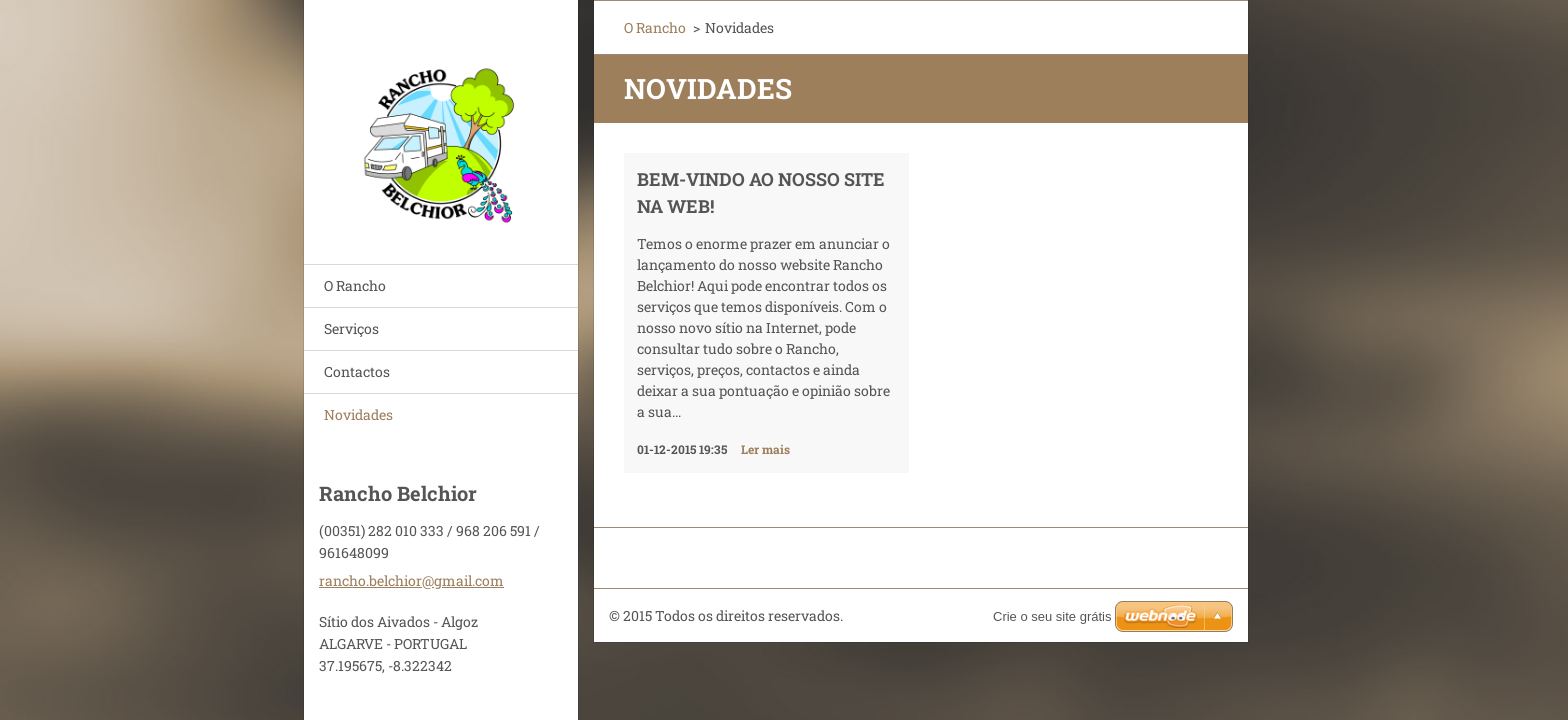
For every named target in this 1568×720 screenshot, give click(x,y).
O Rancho (355, 285)
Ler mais (765, 449)
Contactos (357, 371)
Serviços (351, 328)
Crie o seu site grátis (1052, 616)
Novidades (358, 414)
